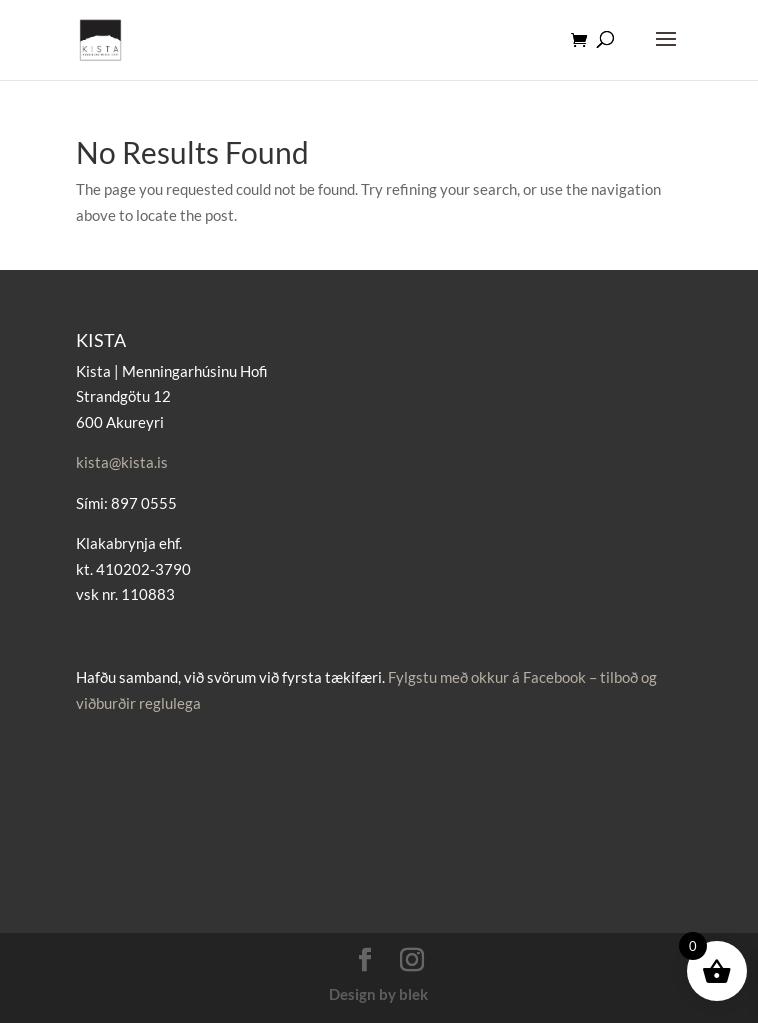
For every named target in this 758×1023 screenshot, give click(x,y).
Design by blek (378, 994)
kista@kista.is (122, 462)
